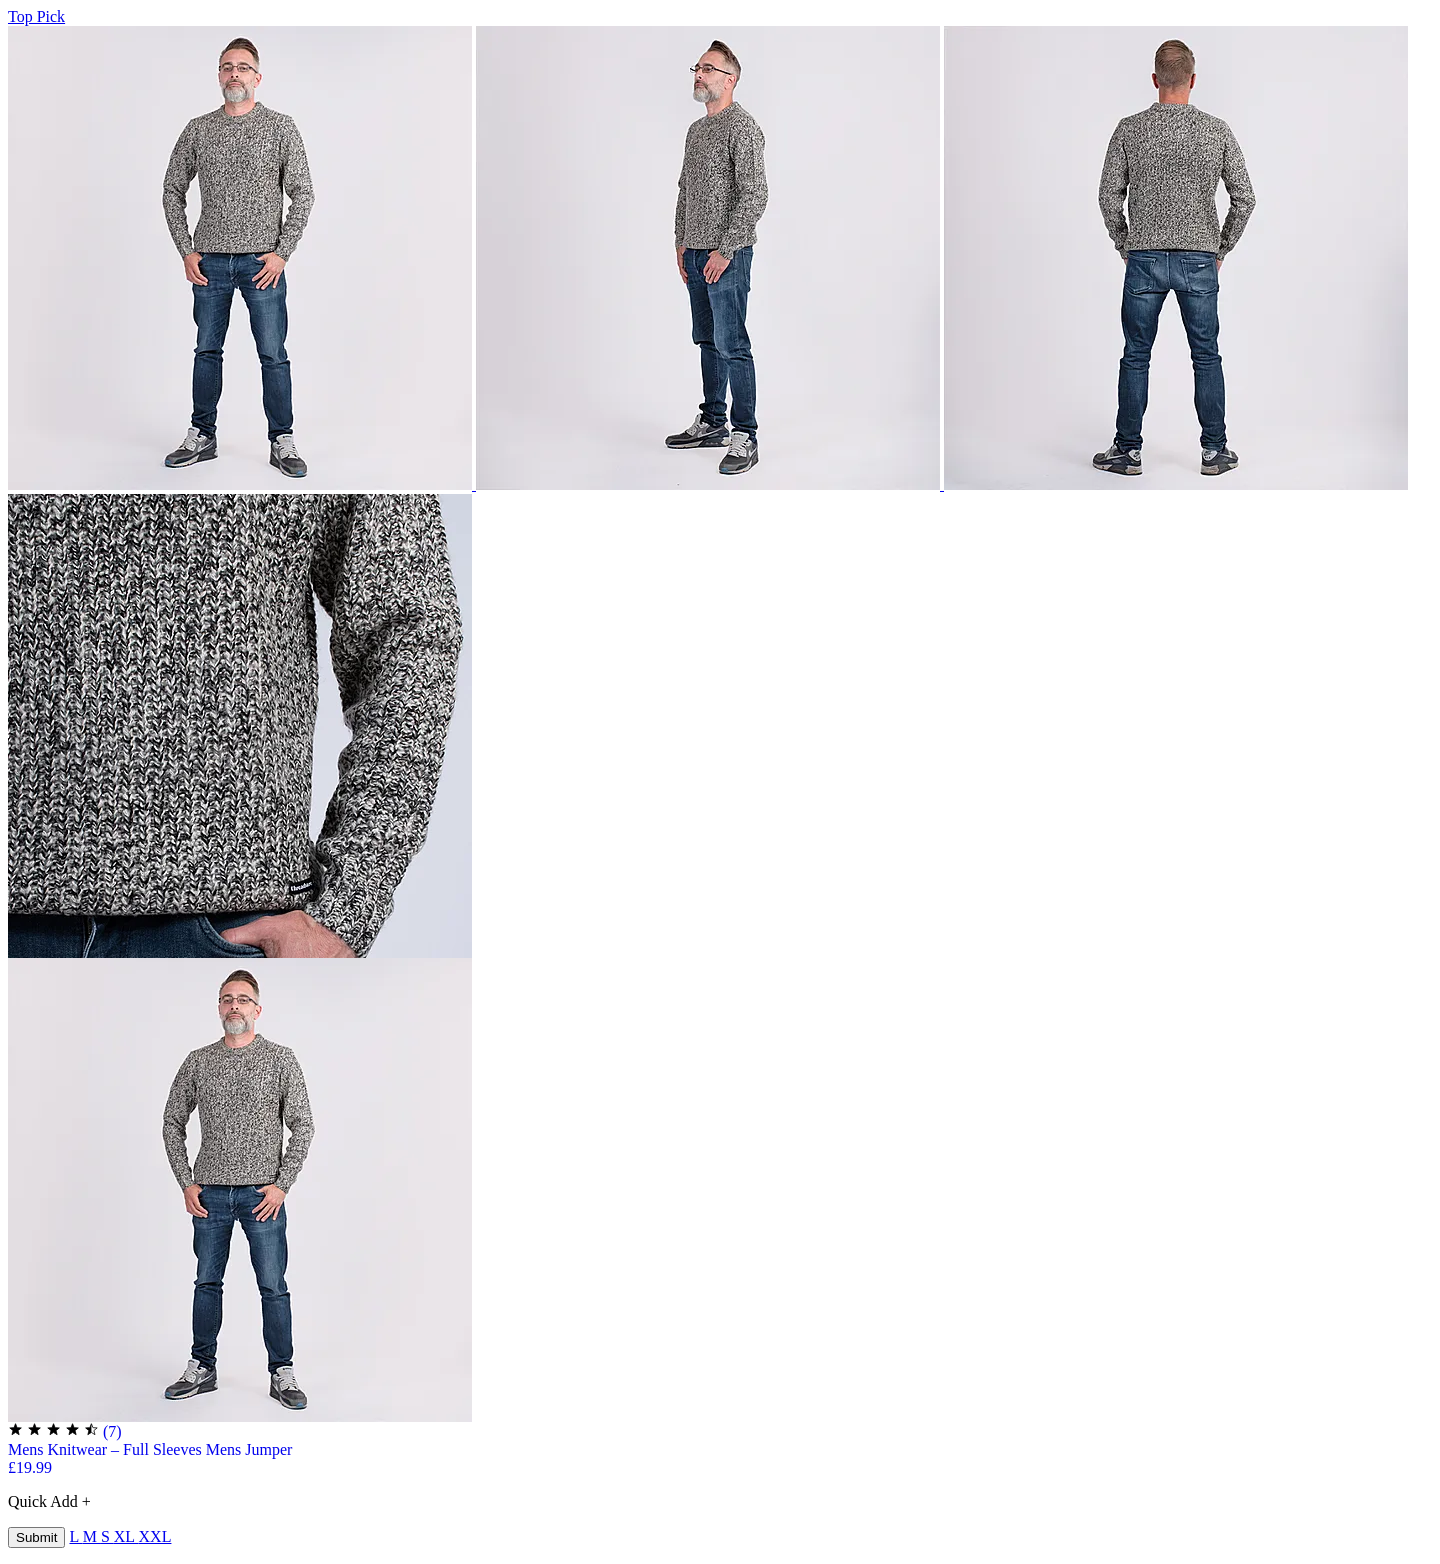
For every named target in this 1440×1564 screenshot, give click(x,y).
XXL (155, 1536)
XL (126, 1536)
